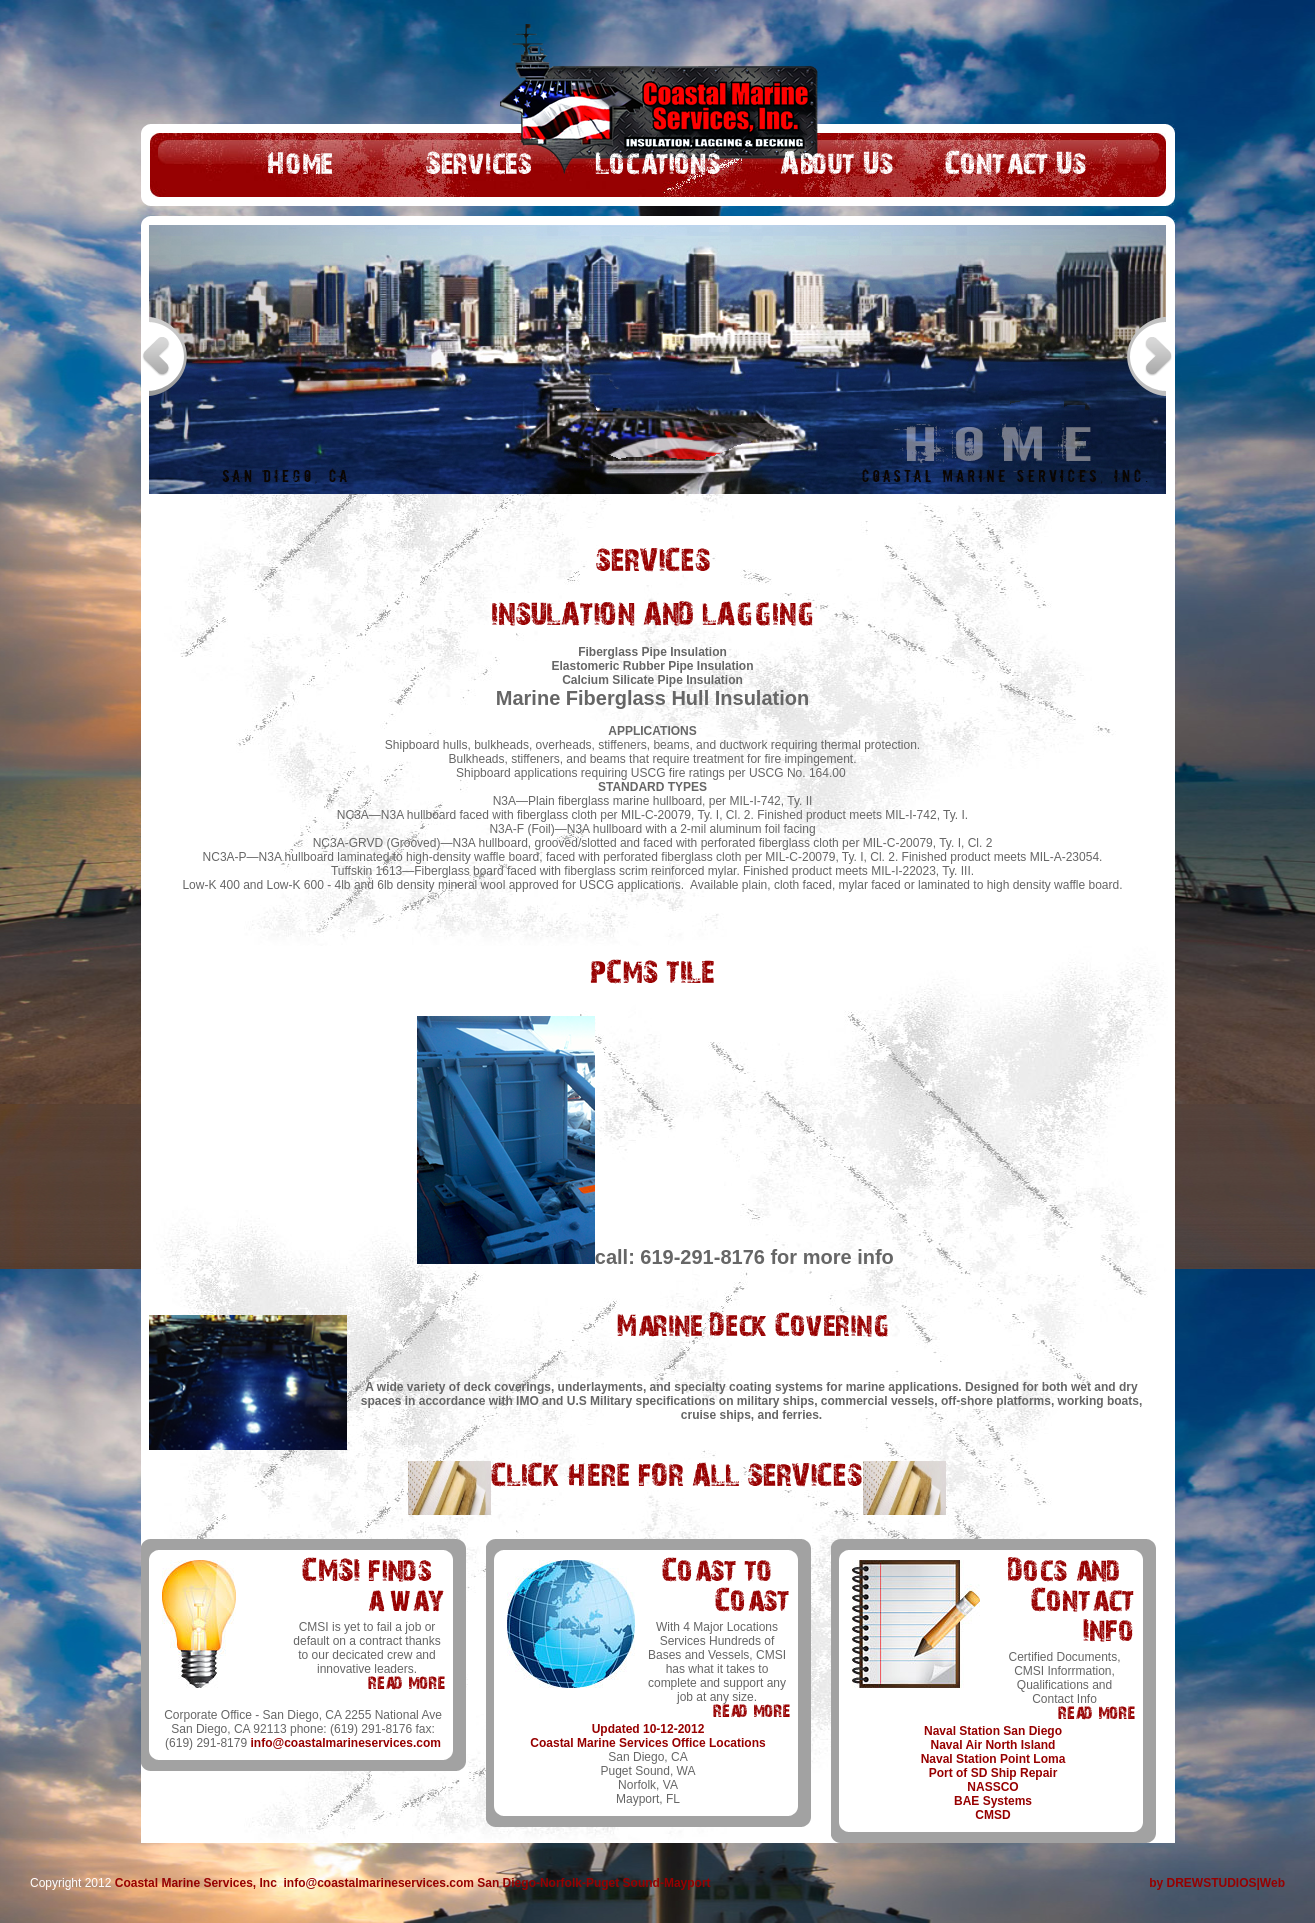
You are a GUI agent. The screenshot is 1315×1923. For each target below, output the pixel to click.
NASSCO (992, 1787)
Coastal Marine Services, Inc (196, 1883)
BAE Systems (993, 1801)
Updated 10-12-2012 (648, 1729)
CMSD (992, 1815)
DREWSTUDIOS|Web (1226, 1883)
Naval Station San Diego (993, 1731)
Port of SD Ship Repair (993, 1773)
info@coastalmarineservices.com (345, 1743)
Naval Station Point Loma (993, 1759)
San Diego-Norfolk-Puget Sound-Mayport (593, 1883)
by (1157, 1883)
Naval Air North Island (993, 1745)
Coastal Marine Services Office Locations (647, 1743)
